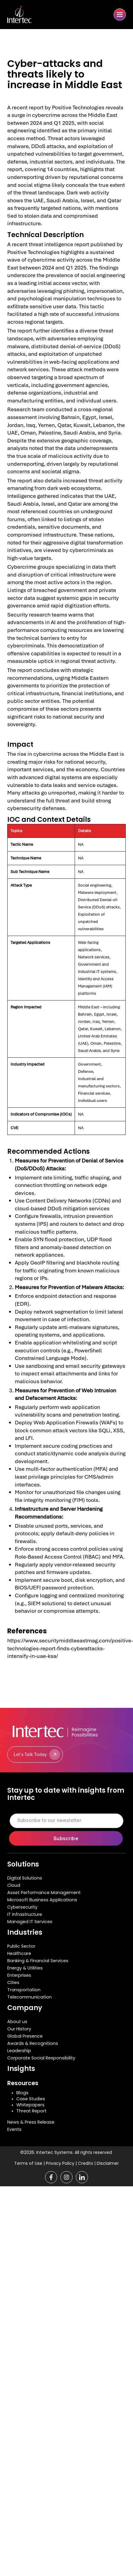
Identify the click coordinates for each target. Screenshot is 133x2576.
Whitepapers (30, 2105)
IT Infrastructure (24, 1914)
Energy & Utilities (25, 1968)
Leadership (19, 2050)
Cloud (13, 1885)
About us (17, 2021)
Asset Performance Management (44, 1892)
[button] (120, 14)
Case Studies (30, 2099)
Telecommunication (29, 1997)
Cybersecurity (22, 1907)
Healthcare (19, 1953)
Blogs (22, 2093)
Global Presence (25, 2036)
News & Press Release (30, 2122)
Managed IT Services (29, 1921)
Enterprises (19, 1975)
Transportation (24, 1989)
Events (14, 2129)
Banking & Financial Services (37, 1960)
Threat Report (31, 2111)
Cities (13, 1982)
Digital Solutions (24, 1878)
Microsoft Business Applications (42, 1899)
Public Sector (21, 1946)
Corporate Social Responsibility (41, 2057)
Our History (19, 2028)
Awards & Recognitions (32, 2043)
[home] (27, 14)
